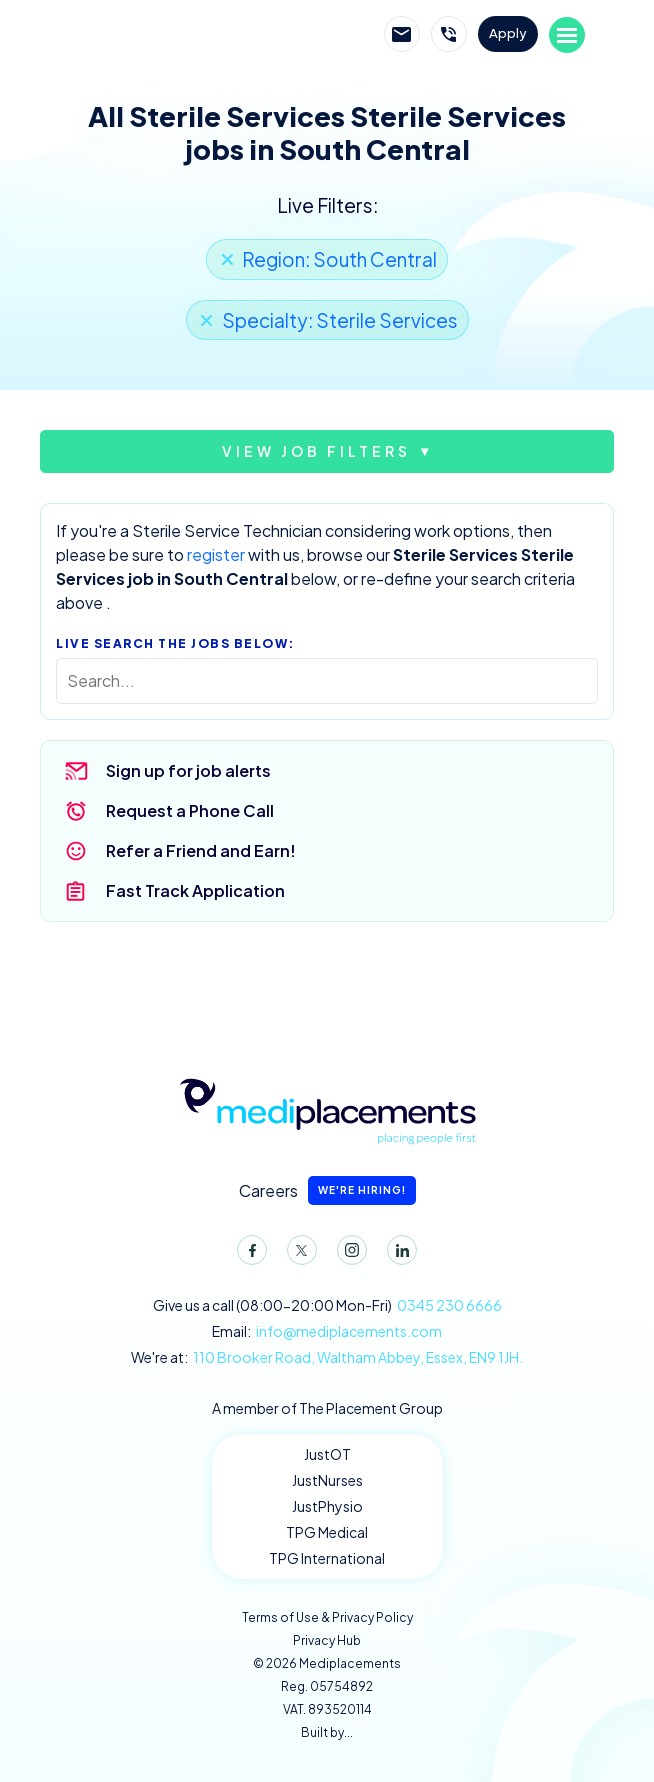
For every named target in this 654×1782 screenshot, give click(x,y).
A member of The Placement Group (327, 1408)
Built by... (327, 1732)
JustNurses (327, 1480)
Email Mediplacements (402, 34)
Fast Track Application (195, 890)
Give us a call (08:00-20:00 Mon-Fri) (327, 1305)
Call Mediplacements (449, 34)
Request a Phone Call (190, 810)
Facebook (248, 1254)
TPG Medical (327, 1532)
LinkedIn (398, 1254)
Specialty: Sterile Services (340, 320)
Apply (508, 33)
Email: (327, 1331)
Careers (327, 1190)
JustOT (327, 1454)
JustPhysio (327, 1506)
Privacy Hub (327, 1640)
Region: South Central (339, 259)
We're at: (327, 1357)
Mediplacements (175, 35)
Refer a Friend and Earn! (201, 850)
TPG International (327, 1558)
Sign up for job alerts (188, 770)
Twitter (298, 1254)
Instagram (348, 1254)
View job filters (316, 451)
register (216, 554)
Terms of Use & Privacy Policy (327, 1617)
